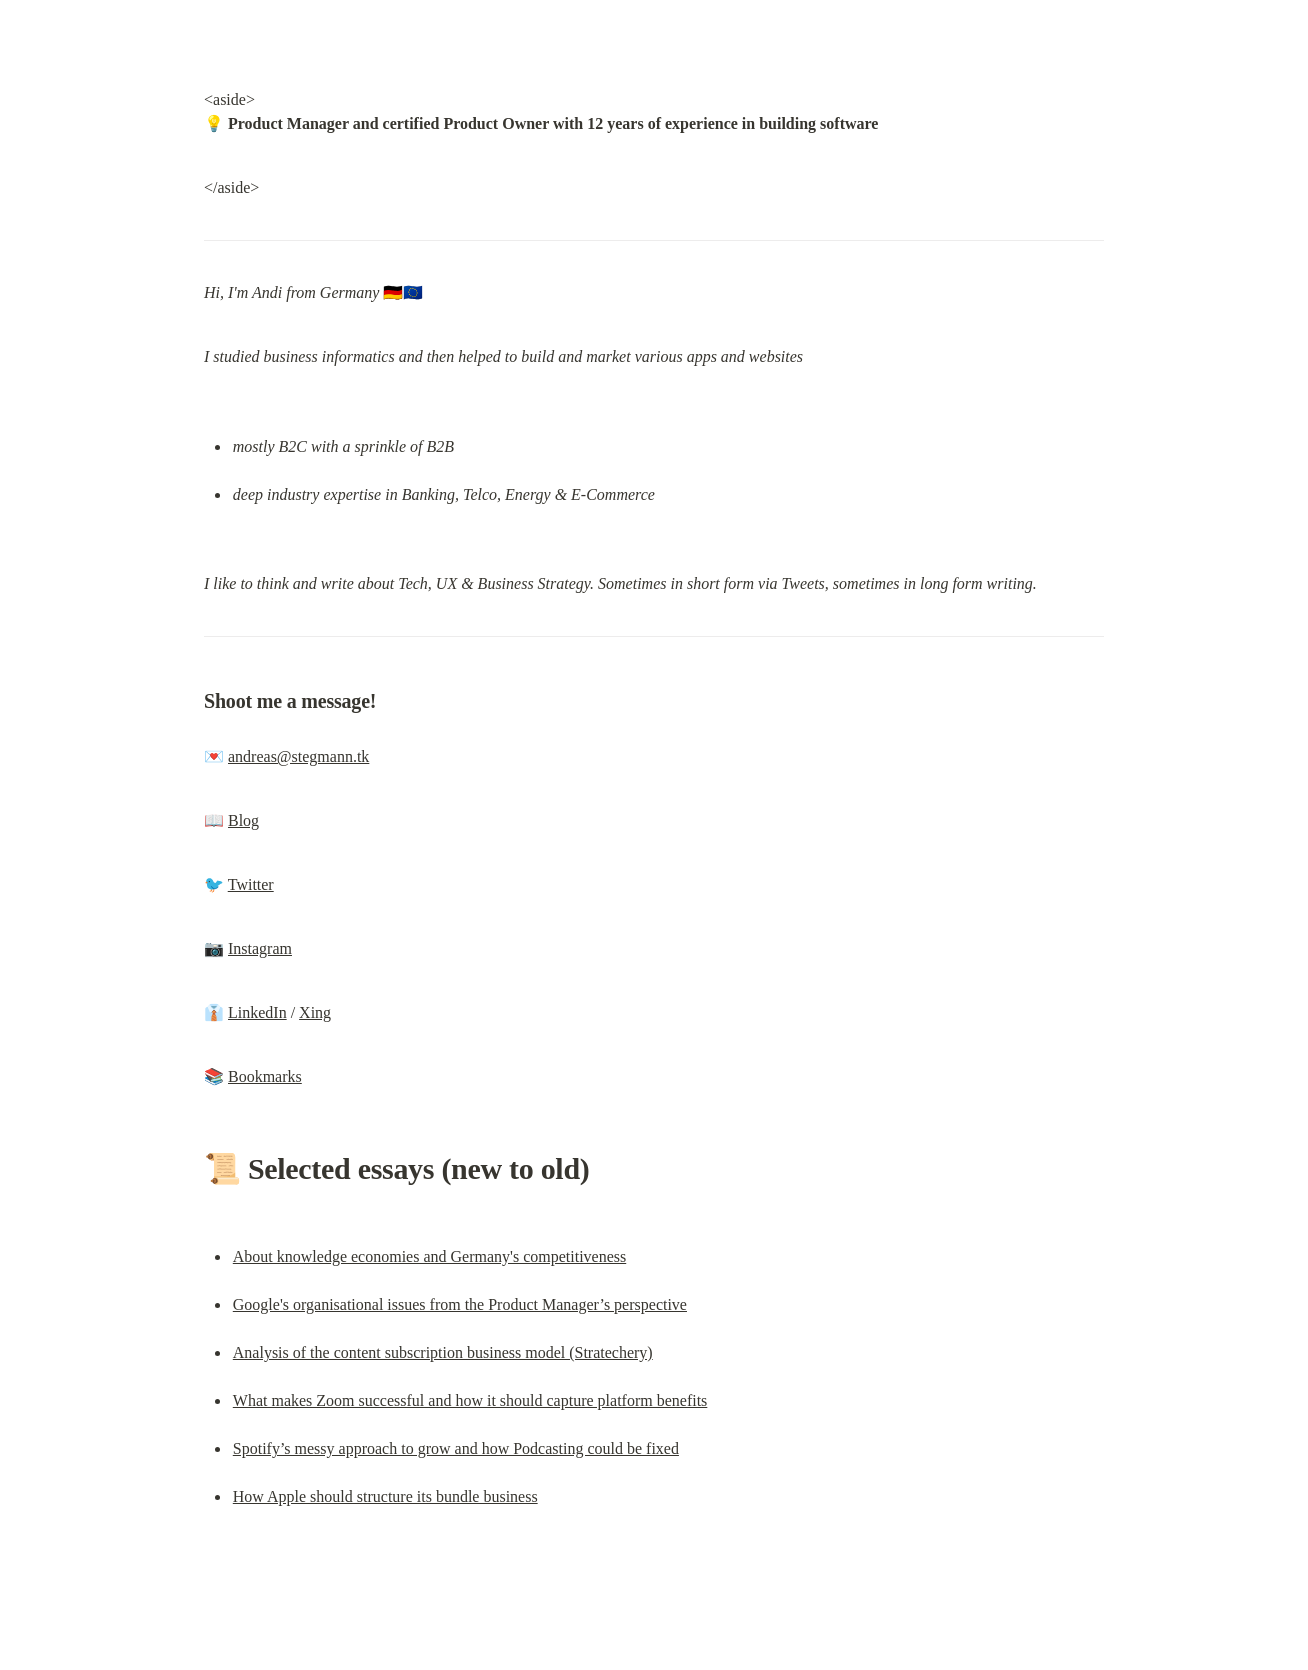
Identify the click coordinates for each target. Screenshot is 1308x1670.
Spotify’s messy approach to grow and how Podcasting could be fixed (456, 1448)
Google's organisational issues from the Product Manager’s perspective (460, 1304)
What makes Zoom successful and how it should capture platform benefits (470, 1400)
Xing (315, 1012)
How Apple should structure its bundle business (385, 1496)
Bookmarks (265, 1076)
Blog (243, 820)
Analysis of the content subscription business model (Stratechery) (443, 1352)
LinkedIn (257, 1012)
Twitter (251, 884)
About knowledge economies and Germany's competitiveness (429, 1256)
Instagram (260, 948)
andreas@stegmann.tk (298, 756)
